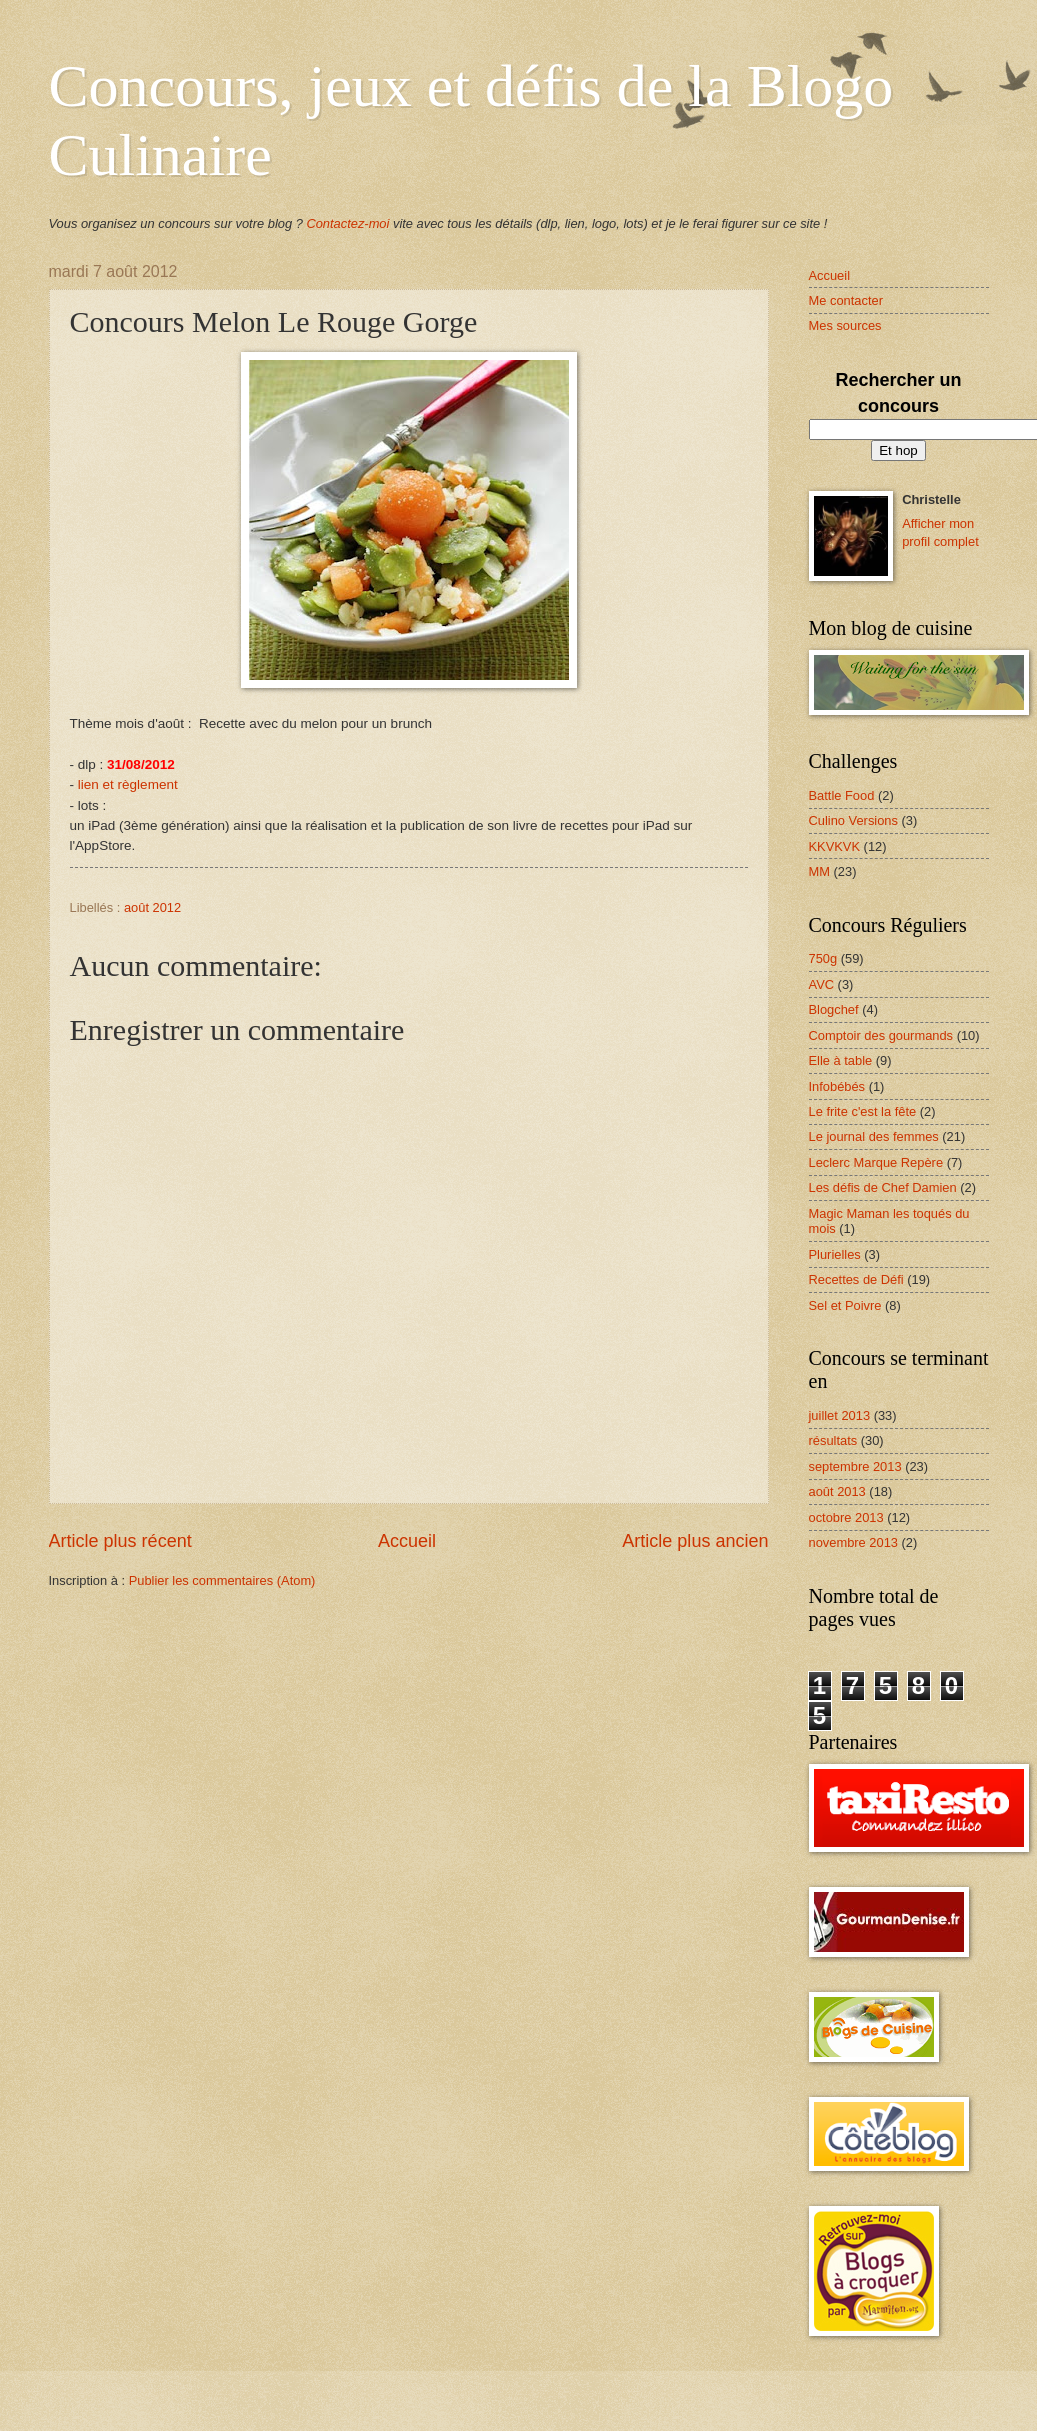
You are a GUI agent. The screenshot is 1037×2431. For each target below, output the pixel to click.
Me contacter (846, 300)
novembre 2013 (853, 1542)
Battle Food (842, 795)
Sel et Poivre (845, 1305)
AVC (822, 984)
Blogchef (834, 1009)
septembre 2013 (855, 1466)
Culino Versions (853, 820)
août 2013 (837, 1491)
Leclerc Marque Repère (876, 1162)
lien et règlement (128, 784)
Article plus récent (120, 1541)
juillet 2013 (840, 1415)
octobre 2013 (846, 1517)
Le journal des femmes (874, 1136)
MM (819, 871)
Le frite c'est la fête (863, 1111)
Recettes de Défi (856, 1279)
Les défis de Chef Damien (883, 1187)
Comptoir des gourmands (881, 1035)
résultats (833, 1440)
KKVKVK (835, 846)
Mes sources (845, 325)
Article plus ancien (695, 1541)
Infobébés (837, 1086)
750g (823, 958)
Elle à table (841, 1060)
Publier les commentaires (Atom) (222, 1580)
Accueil (407, 1541)
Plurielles (835, 1254)
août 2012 (152, 907)
